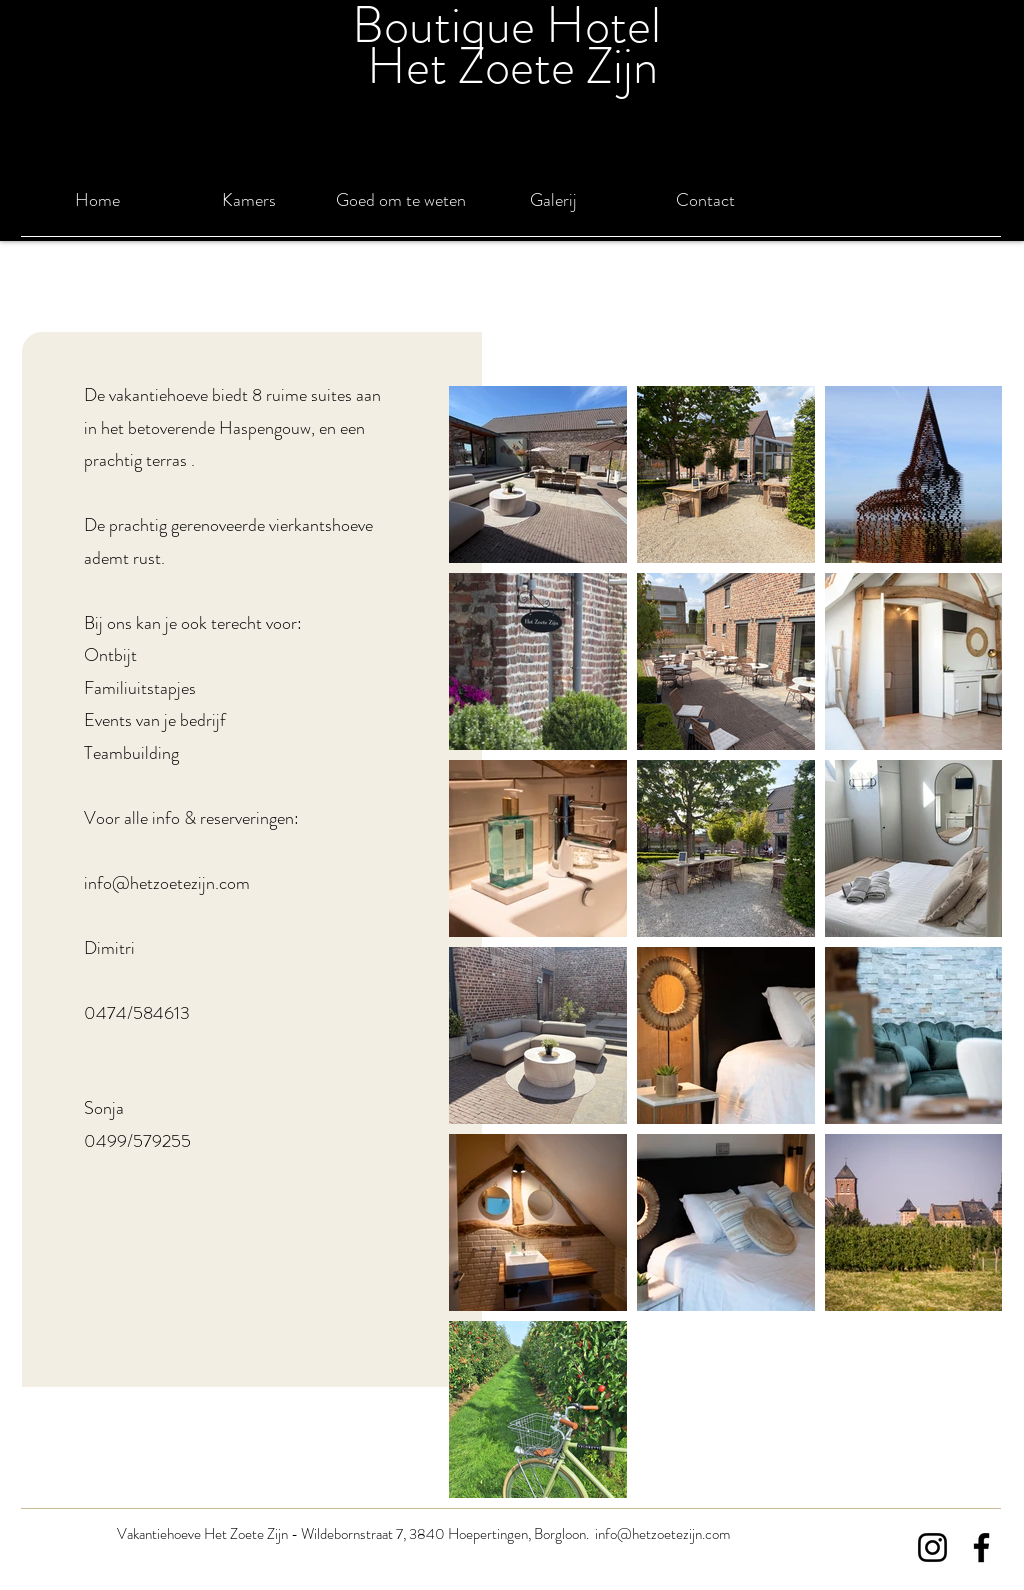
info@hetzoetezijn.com (167, 883)
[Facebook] (981, 1547)
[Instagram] (932, 1547)
